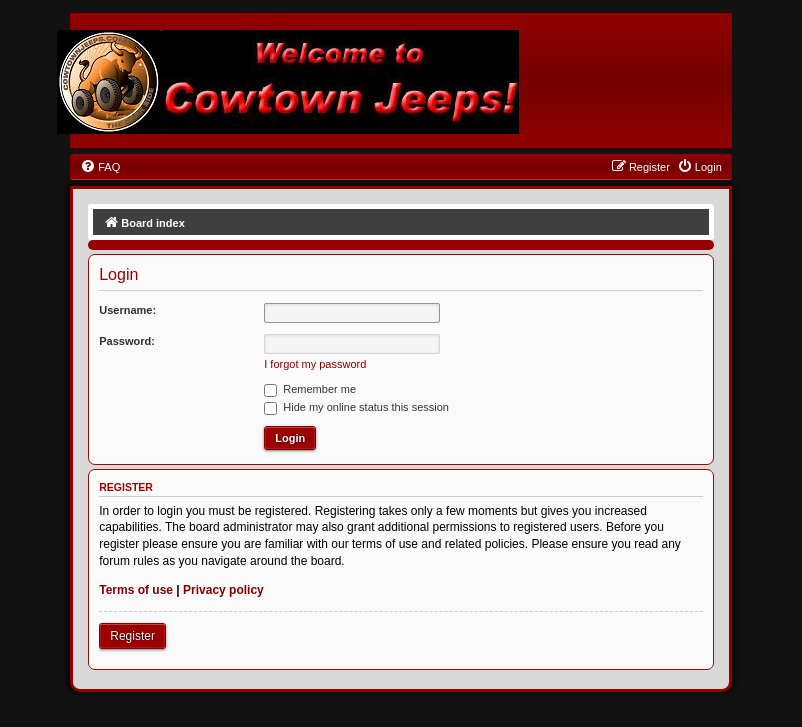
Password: (127, 341)
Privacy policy (223, 590)
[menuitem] (100, 167)
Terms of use (136, 590)
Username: (127, 310)
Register (132, 636)
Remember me (310, 389)
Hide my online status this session (356, 407)
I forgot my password (315, 364)
